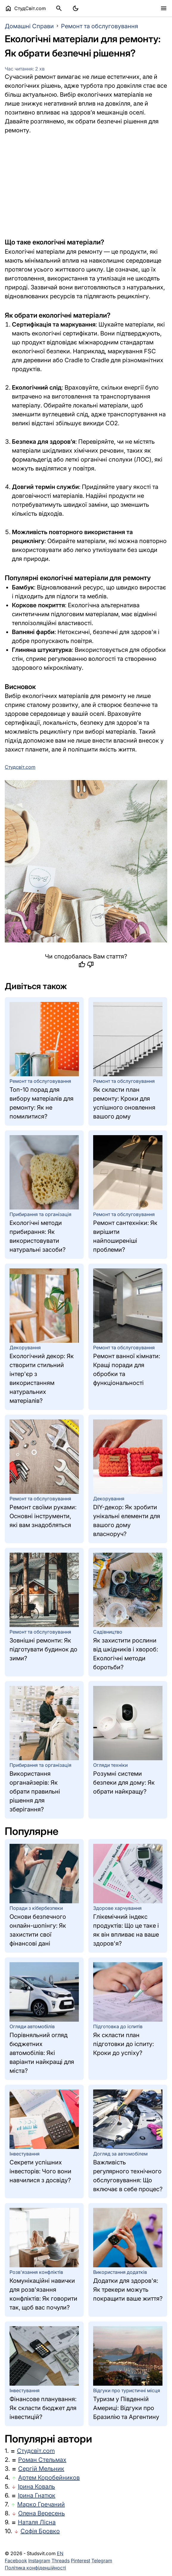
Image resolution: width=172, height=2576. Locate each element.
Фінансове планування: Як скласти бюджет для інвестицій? (43, 2407)
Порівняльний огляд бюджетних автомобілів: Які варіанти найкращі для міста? (42, 2052)
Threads (60, 2561)
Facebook (16, 2561)
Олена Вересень (41, 2513)
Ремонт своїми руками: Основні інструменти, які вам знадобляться (43, 1516)
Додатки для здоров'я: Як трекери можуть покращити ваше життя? (127, 2289)
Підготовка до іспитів (118, 2026)
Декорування (25, 1347)
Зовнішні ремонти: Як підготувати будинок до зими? (43, 1649)
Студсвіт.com (36, 2450)
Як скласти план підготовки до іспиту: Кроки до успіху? (123, 2043)
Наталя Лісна (37, 2522)
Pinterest (80, 2561)
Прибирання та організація (40, 1214)
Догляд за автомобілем (120, 2154)
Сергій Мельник (41, 2468)
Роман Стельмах (42, 2459)
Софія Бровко (40, 2531)
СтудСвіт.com (25, 8)
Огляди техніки (110, 1765)
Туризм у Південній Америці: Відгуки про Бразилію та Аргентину (126, 2407)
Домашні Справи (29, 26)
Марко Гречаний (41, 2504)
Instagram (39, 2561)
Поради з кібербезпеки (36, 1908)
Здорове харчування (117, 1908)
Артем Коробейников (49, 2477)
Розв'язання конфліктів (36, 2272)
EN (60, 2553)
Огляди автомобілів (32, 2026)
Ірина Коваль (36, 2486)
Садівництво (107, 1632)
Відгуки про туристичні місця (126, 2390)
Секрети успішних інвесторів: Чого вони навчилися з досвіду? (40, 2171)
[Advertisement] (86, 186)
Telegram (101, 2561)
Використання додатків (120, 2272)
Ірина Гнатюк (36, 2495)
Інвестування (25, 2154)
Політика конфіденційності (35, 2568)
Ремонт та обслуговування (99, 26)
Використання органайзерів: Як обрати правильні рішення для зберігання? (35, 1791)
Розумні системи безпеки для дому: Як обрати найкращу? (124, 1782)
